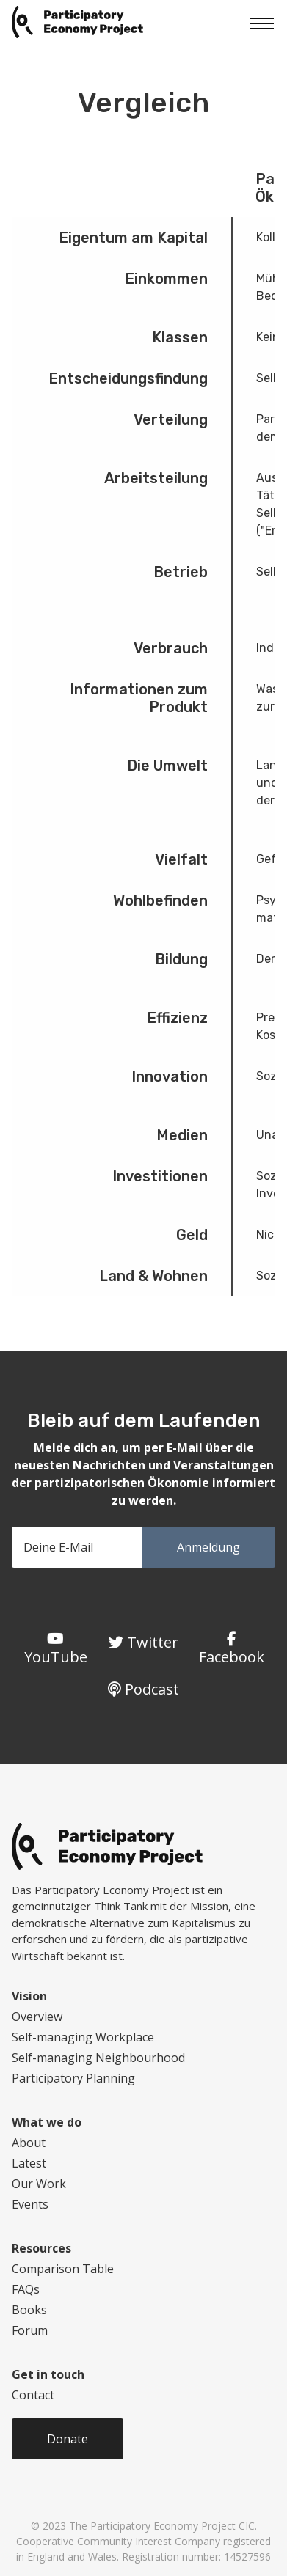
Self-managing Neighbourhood (98, 2058)
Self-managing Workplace (83, 2037)
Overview (37, 2016)
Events (30, 2204)
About (29, 2143)
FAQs (26, 2289)
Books (29, 2310)
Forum (30, 2330)
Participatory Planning (73, 2078)
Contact (33, 2395)
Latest (29, 2163)
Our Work (39, 2184)
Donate (67, 2439)
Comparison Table (63, 2269)
